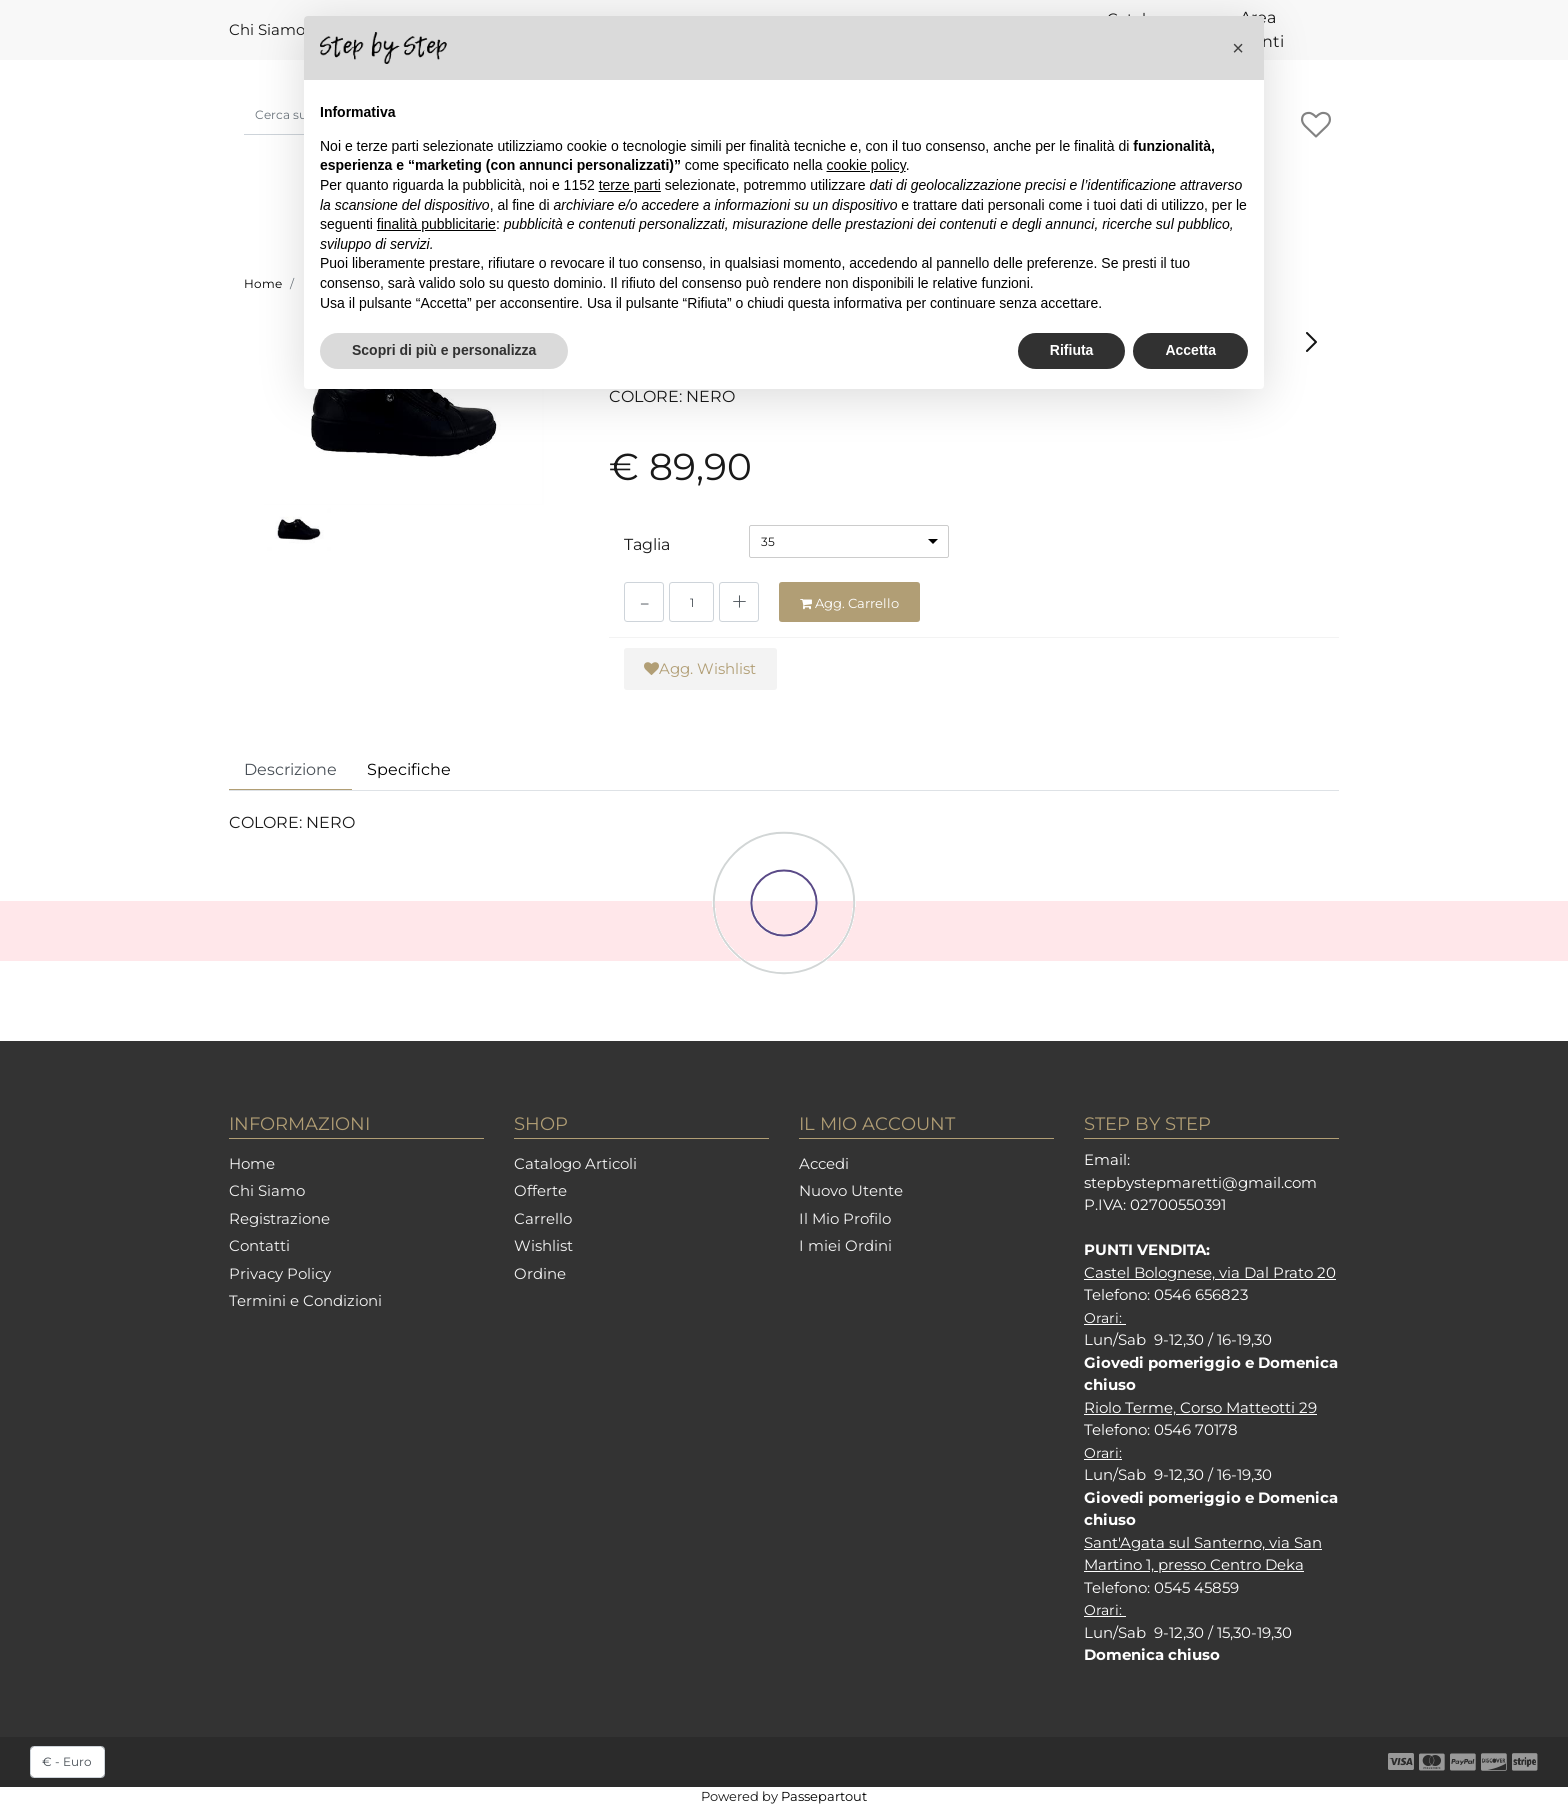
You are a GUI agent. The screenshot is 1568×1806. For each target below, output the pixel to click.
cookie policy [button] (866, 165)
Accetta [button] (1190, 350)
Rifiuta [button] (1072, 350)
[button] (1238, 48)
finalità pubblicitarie (436, 224)
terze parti (630, 185)
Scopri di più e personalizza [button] (444, 350)
